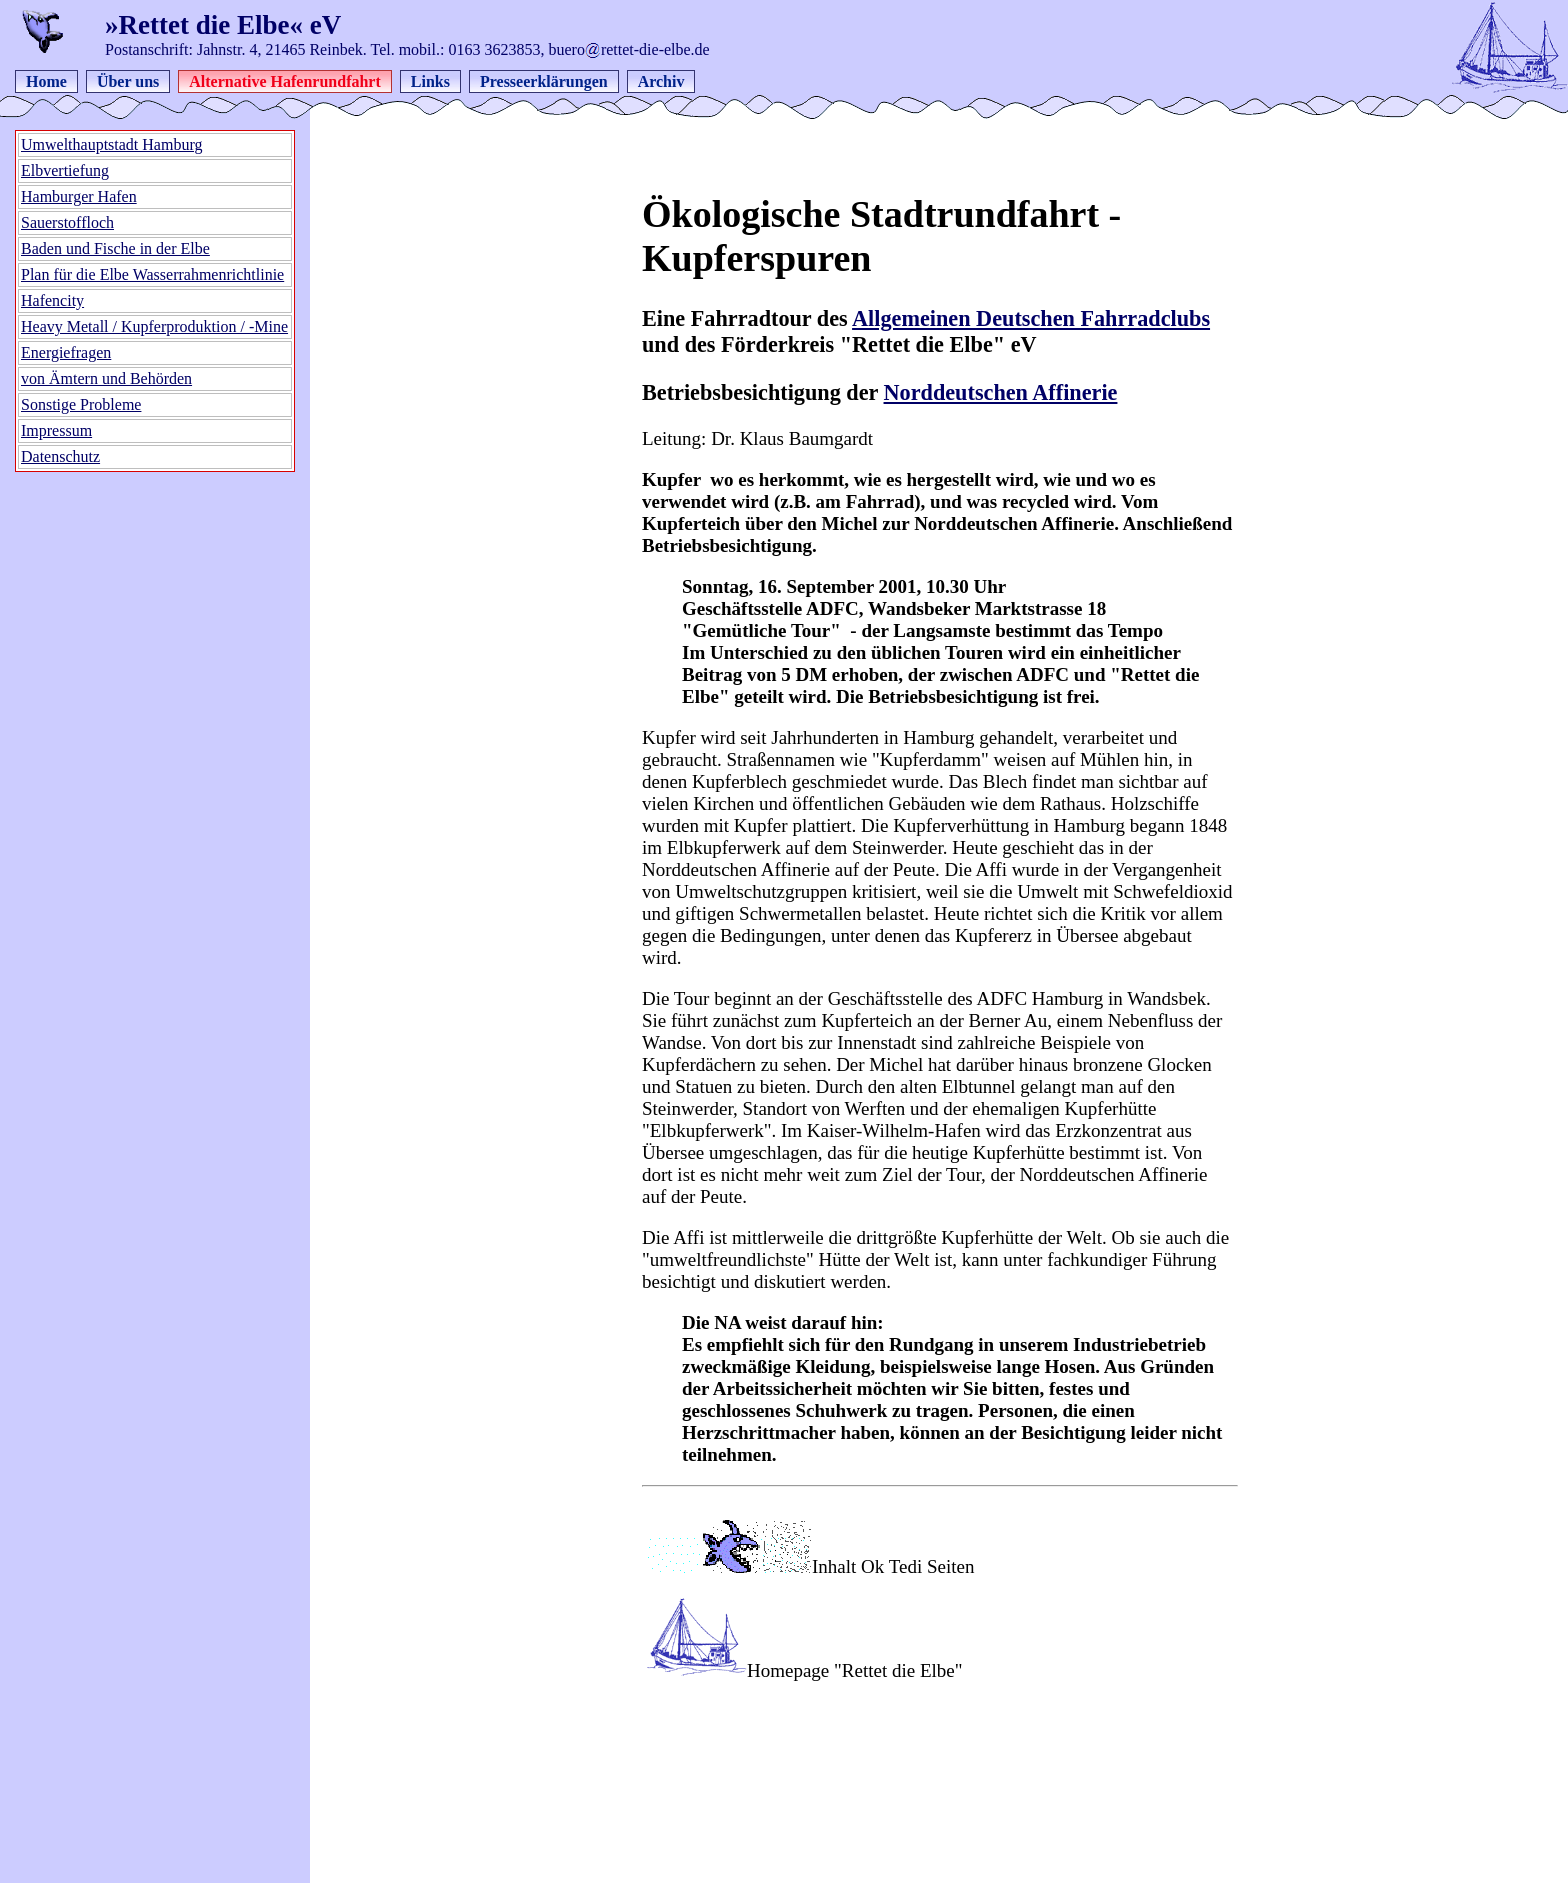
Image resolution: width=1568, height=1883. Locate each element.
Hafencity (52, 300)
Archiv (661, 81)
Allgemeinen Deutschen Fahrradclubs (1031, 318)
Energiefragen (66, 352)
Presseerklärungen (544, 81)
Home (46, 81)
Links (430, 81)
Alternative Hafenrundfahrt (285, 81)
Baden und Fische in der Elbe (115, 248)
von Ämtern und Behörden (106, 378)
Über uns (128, 81)
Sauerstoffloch (67, 222)
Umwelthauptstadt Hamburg (111, 144)
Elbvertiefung (65, 170)
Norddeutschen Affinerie (1001, 392)
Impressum (56, 430)
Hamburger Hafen (79, 196)
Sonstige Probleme (81, 404)
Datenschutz (60, 456)
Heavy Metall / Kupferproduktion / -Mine (154, 326)
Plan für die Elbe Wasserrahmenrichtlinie (152, 274)
